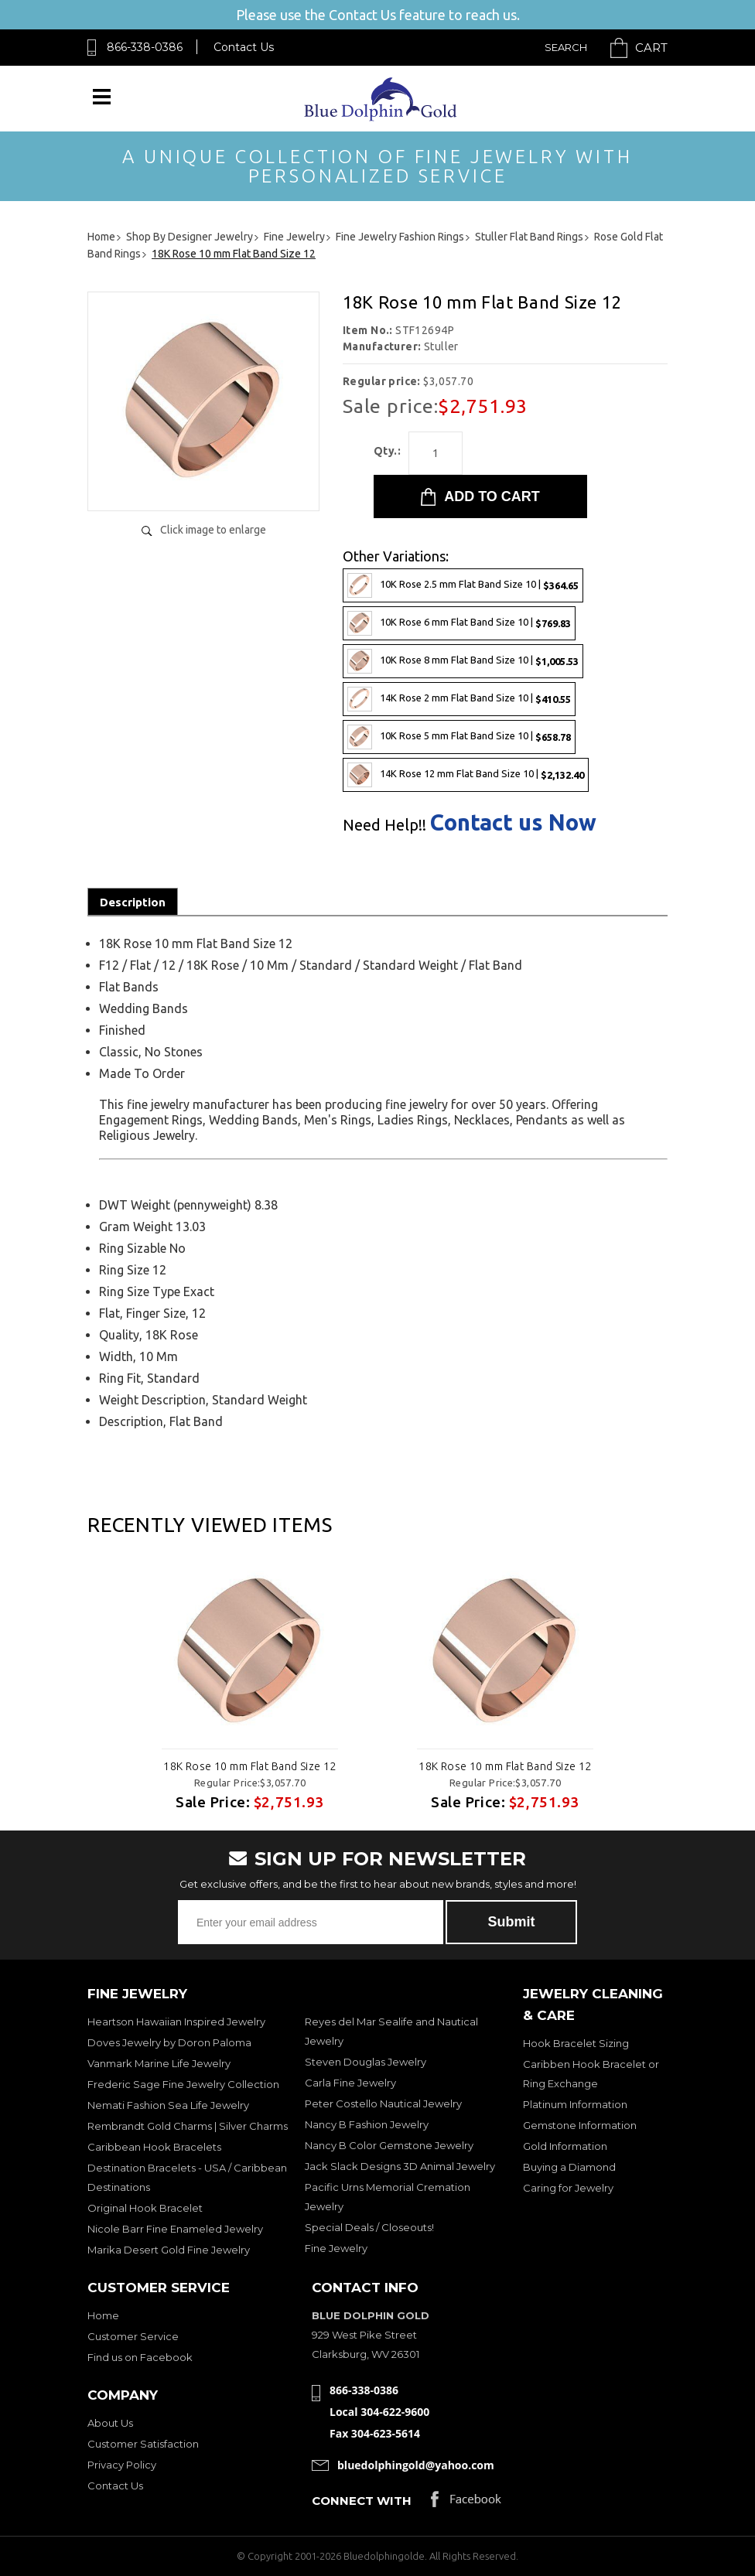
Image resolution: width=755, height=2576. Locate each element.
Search (566, 47)
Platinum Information (575, 2104)
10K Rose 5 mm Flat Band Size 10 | (459, 737)
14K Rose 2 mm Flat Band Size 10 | (459, 699)
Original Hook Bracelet (145, 2208)
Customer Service (133, 2336)
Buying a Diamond (569, 2167)
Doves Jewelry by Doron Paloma (169, 2042)
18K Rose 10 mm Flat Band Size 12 (249, 1766)
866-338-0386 (145, 47)
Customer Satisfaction (143, 2444)
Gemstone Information (580, 2125)
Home (103, 2315)
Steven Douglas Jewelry (365, 2062)
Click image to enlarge (213, 530)
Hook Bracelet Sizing (576, 2043)
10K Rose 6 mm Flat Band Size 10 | (459, 623)
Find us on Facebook (140, 2357)
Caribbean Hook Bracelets (154, 2147)
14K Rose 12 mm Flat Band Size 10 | (465, 775)
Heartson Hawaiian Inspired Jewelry (176, 2021)
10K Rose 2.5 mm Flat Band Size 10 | (463, 585)
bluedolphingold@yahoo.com (415, 2465)
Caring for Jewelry (568, 2188)
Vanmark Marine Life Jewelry (159, 2063)
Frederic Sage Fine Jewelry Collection (183, 2084)
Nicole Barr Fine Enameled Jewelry (175, 2229)
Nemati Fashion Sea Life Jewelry (168, 2105)
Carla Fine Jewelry (350, 2082)
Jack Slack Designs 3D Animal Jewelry (400, 2166)
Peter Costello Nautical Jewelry (383, 2103)
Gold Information (565, 2146)
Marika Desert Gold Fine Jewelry (168, 2249)
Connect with (362, 2500)
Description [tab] (133, 902)
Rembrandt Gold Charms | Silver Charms (187, 2126)
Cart (651, 47)
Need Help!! (384, 825)
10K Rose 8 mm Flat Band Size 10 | (463, 661)
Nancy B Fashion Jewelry (367, 2124)
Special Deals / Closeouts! (369, 2227)
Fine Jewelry (336, 2248)
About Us (110, 2423)
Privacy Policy (121, 2464)
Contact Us (244, 47)
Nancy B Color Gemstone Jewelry (389, 2145)
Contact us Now (513, 822)
